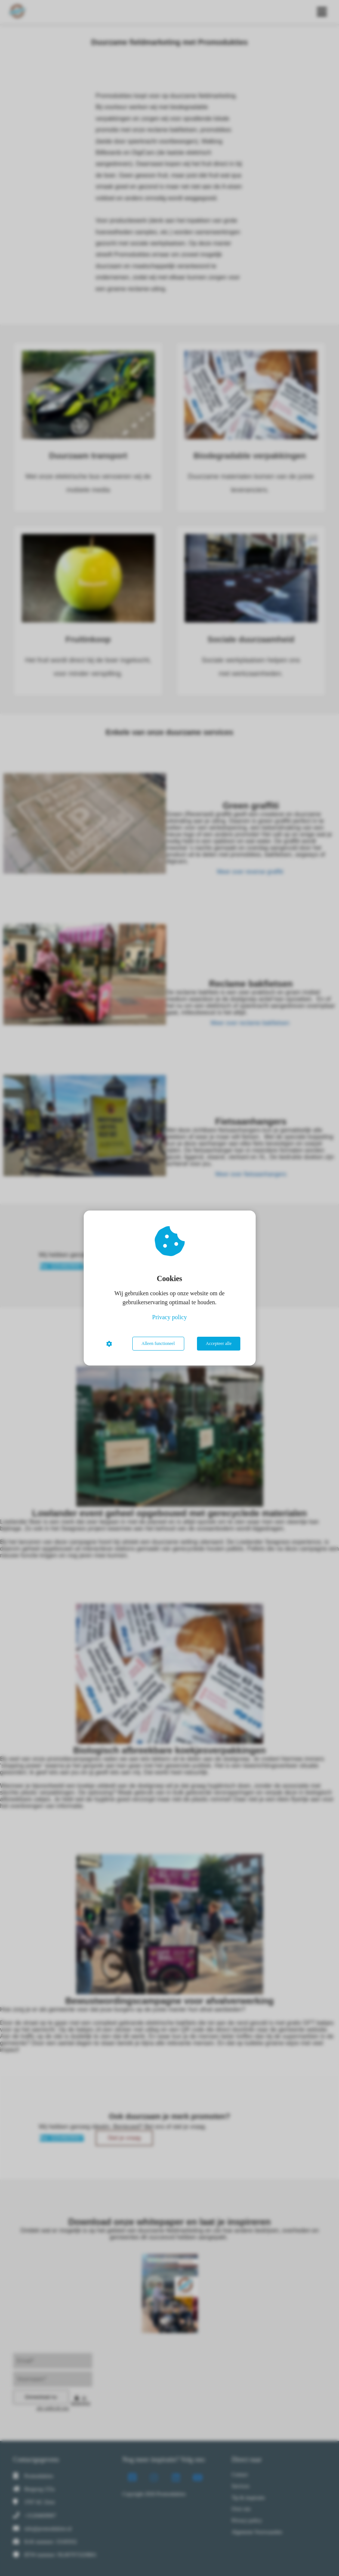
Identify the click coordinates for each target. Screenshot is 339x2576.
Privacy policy (169, 1317)
